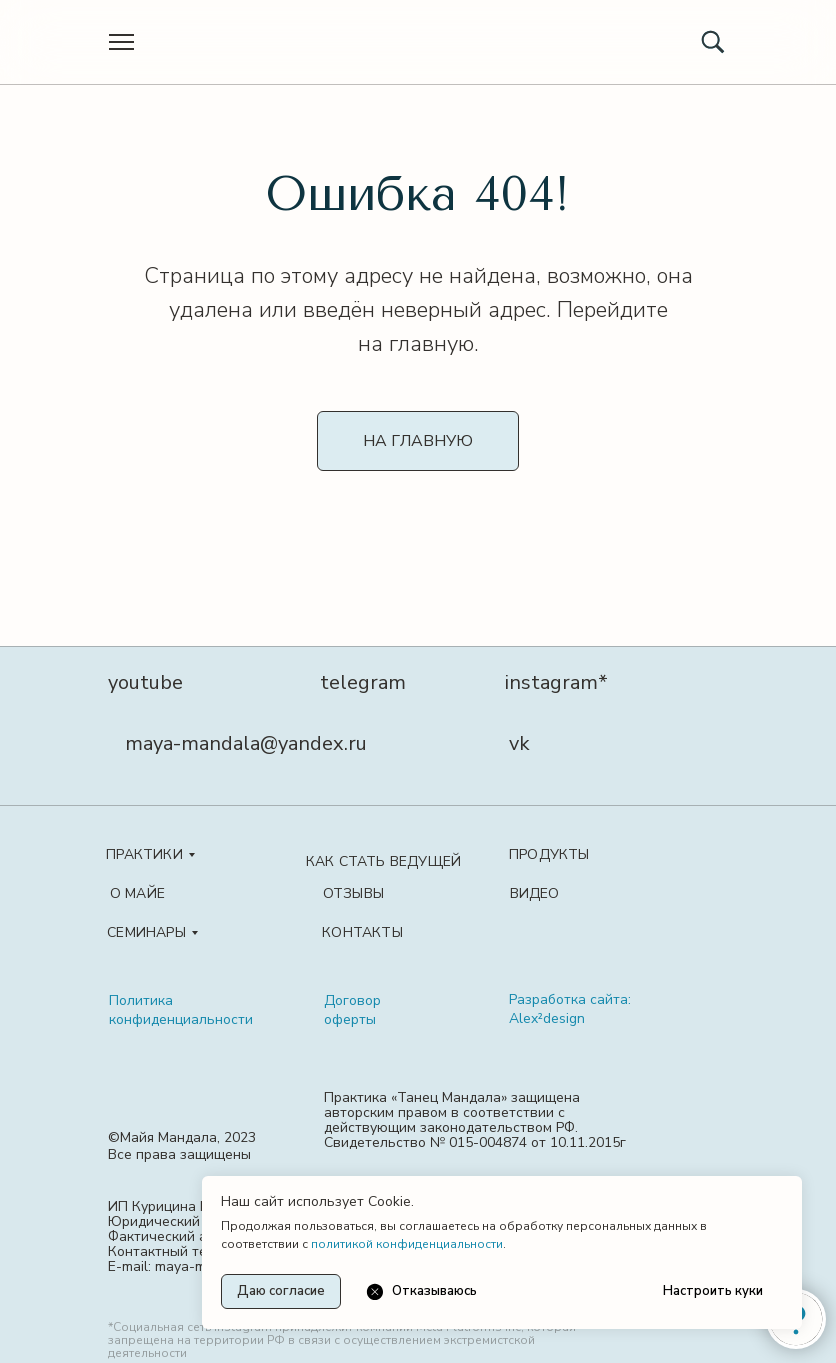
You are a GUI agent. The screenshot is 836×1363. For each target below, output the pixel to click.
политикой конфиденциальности (407, 1244)
